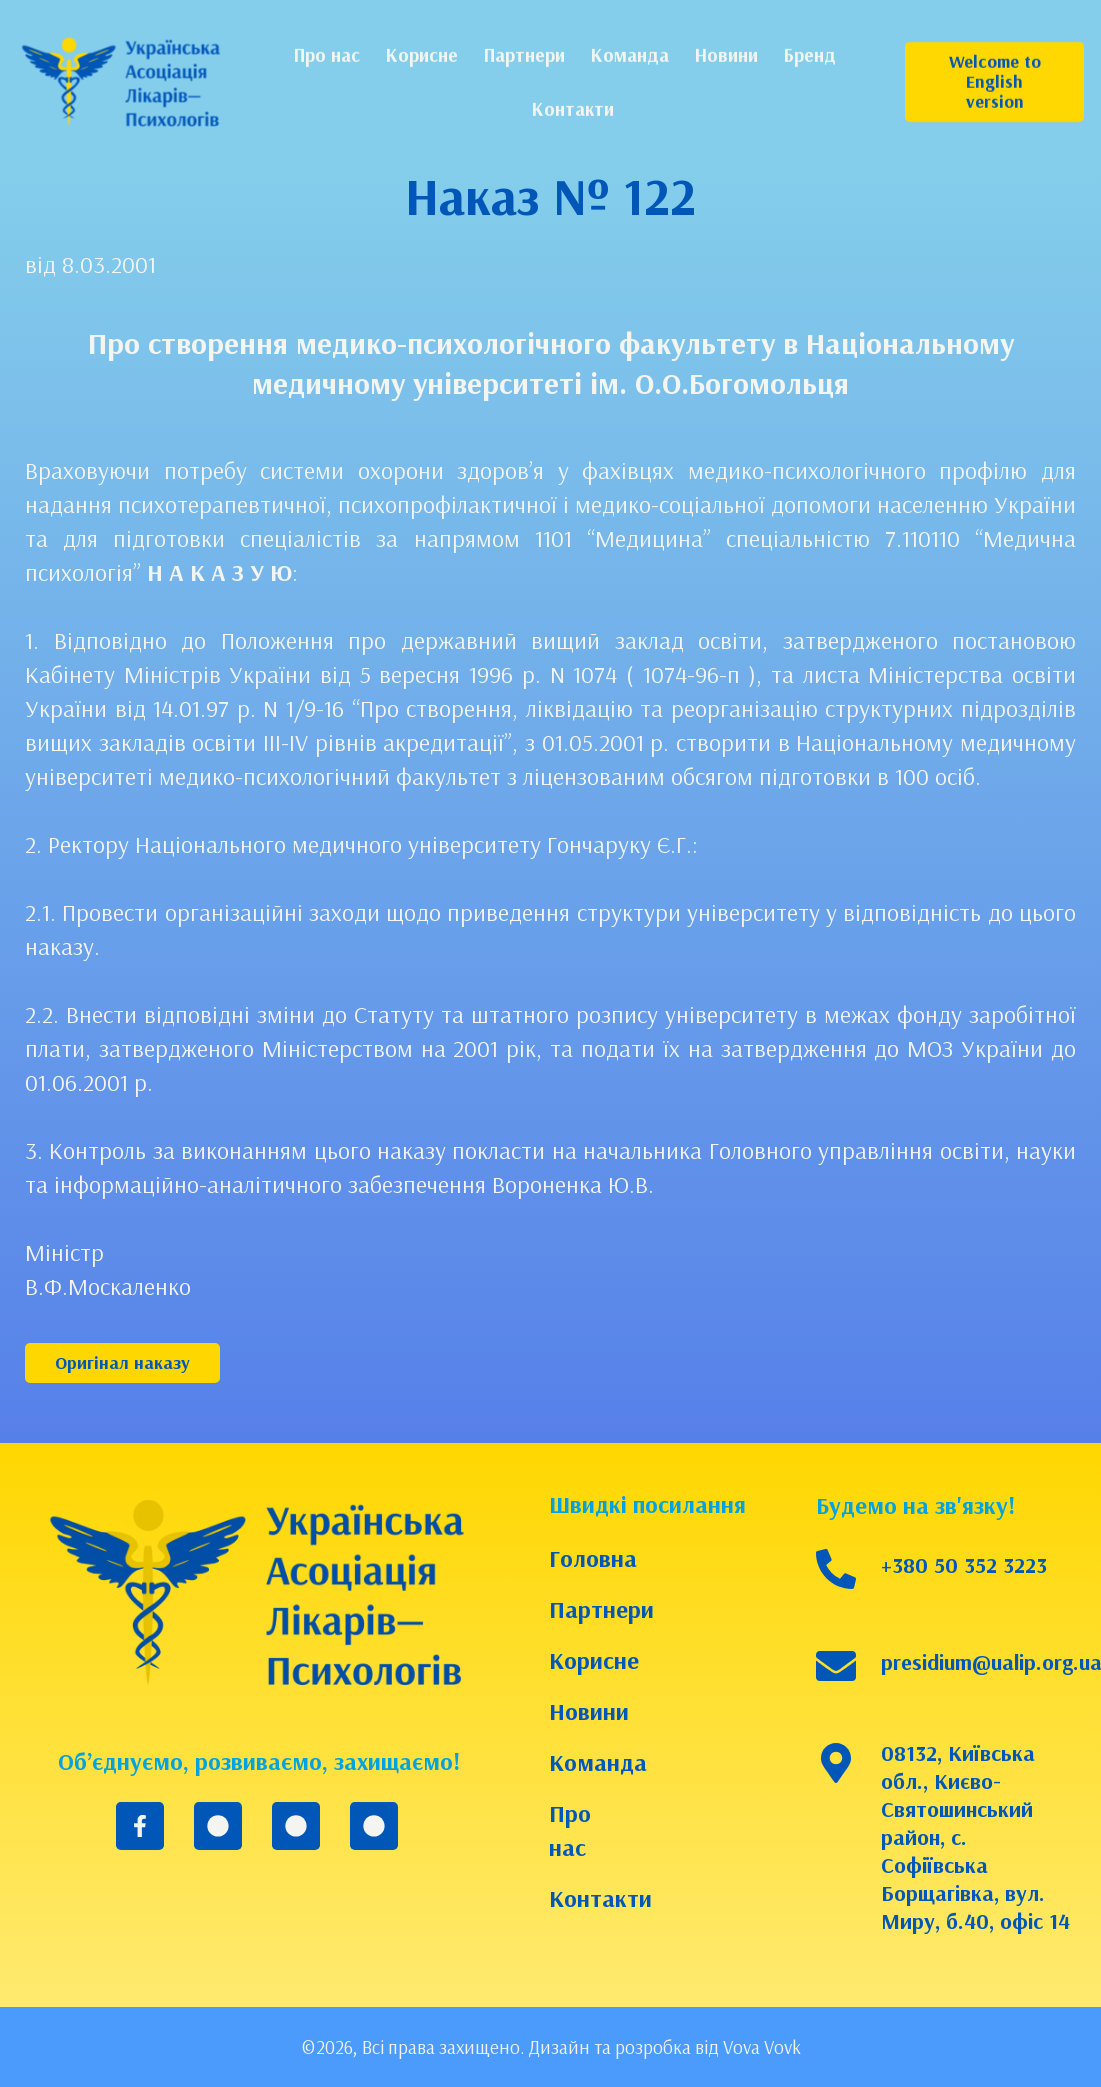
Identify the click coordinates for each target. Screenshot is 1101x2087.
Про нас (570, 1830)
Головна (587, 1558)
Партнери (587, 1609)
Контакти (587, 1898)
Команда (587, 1762)
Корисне (587, 1660)
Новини (587, 1711)
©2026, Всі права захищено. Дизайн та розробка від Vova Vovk (551, 2047)
